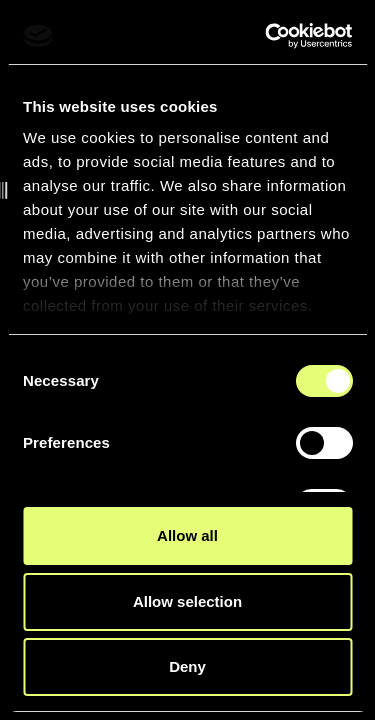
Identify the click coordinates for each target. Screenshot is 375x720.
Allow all (187, 535)
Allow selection (187, 601)
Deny (187, 666)
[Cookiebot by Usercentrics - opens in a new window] (267, 36)
